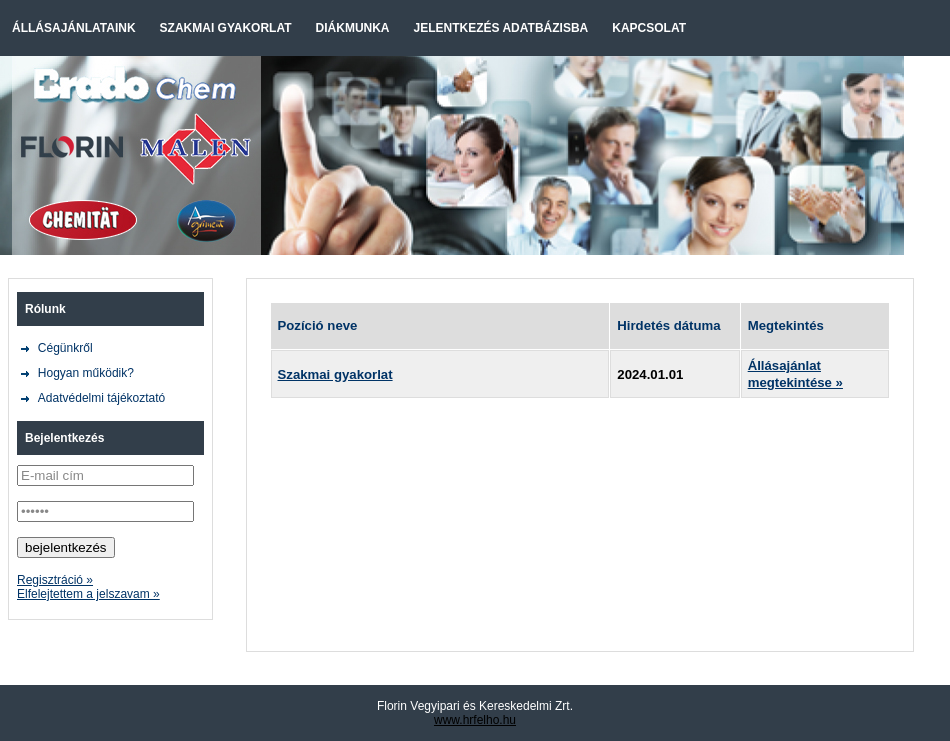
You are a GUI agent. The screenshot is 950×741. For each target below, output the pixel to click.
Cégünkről (65, 348)
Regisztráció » (55, 580)
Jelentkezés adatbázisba (501, 28)
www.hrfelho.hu (475, 720)
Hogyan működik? (86, 373)
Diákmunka (353, 28)
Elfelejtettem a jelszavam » (88, 594)
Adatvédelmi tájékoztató (101, 398)
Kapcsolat (649, 28)
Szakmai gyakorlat (226, 28)
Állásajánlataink (74, 28)
